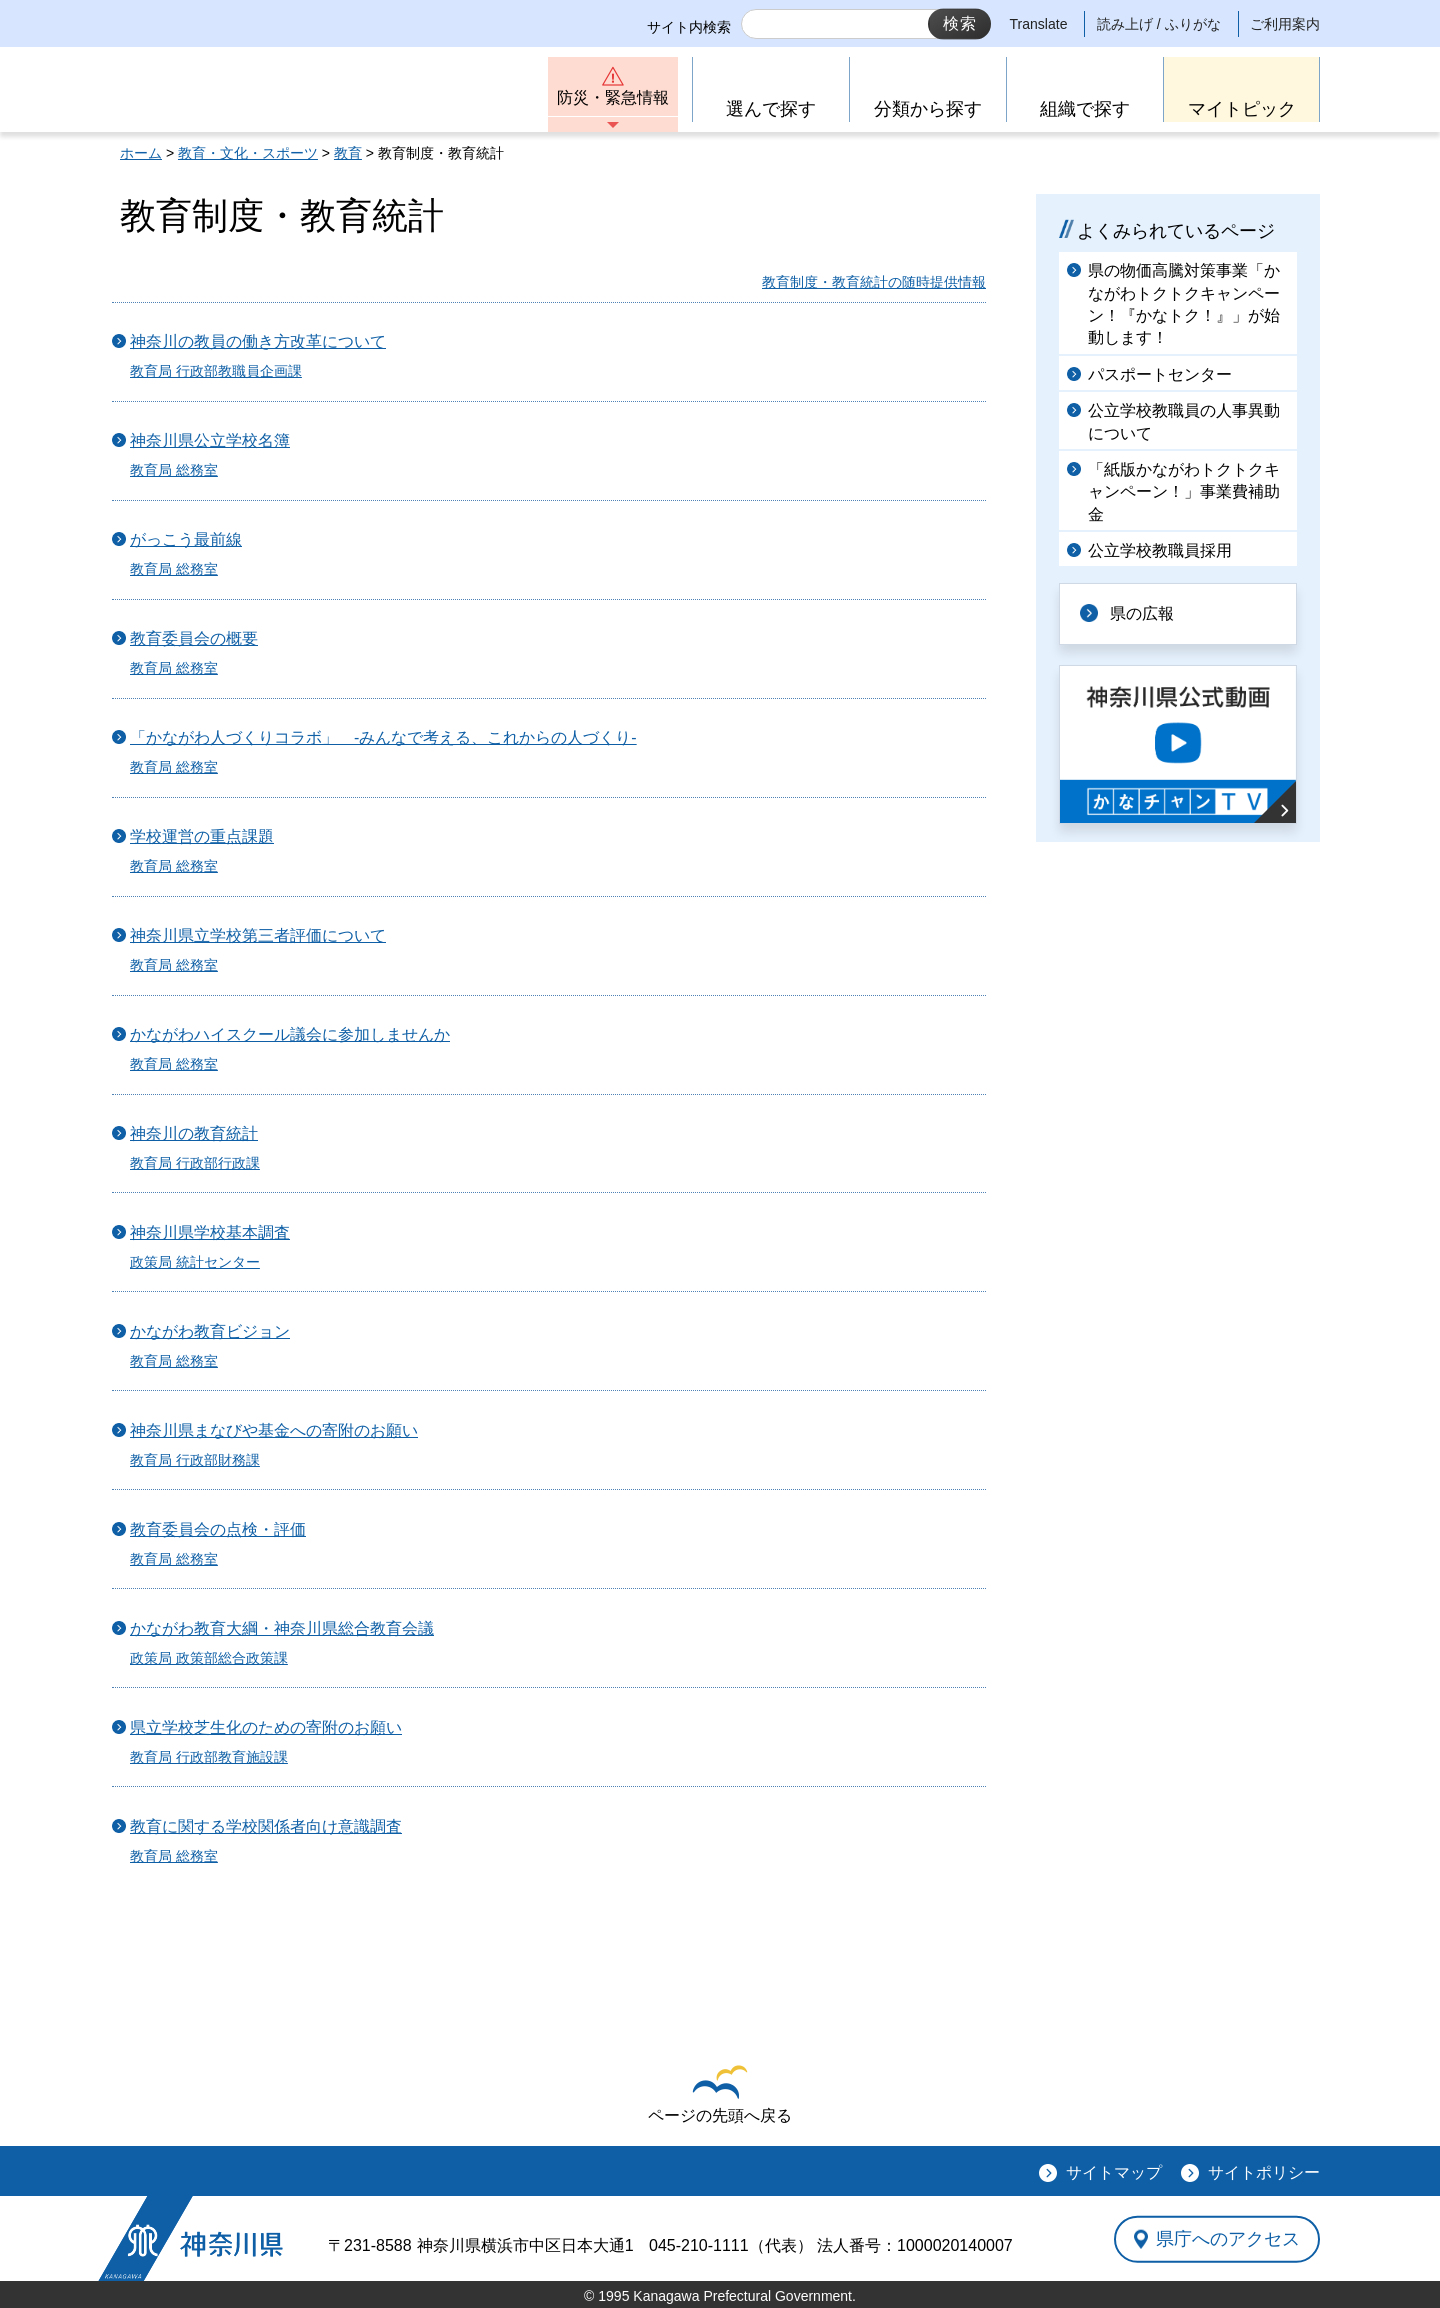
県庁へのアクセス (1228, 2239)
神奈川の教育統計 (194, 1133)
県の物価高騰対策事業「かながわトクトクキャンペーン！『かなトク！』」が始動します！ (1184, 304)
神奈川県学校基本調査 (210, 1232)
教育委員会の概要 (194, 638)
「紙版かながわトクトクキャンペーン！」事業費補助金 (1184, 492)
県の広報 (1142, 613)
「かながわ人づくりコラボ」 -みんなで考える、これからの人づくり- (383, 737)
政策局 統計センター (195, 1262)
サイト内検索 (689, 27)
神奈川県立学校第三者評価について (258, 935)
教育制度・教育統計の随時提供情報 (874, 282)
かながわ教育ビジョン (210, 1331)
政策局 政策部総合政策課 (209, 1658)
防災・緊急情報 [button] (613, 97)
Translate (1039, 24)
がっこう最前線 (186, 539)
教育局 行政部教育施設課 (209, 1757)
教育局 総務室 (174, 470)
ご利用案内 (1285, 24)
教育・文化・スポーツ (248, 153)
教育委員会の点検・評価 (218, 1529)
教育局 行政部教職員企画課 (216, 371)
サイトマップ (1114, 2172)
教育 (348, 153)
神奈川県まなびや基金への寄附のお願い (274, 1430)
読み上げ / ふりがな (1159, 24)
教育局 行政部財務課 (195, 1460)
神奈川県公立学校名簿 (210, 440)
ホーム (141, 153)
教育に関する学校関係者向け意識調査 (266, 1826)
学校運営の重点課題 (202, 836)
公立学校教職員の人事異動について (1184, 421)
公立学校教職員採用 (1160, 550)
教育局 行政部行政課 (195, 1163)
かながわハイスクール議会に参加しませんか (290, 1034)
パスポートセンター (1160, 374)
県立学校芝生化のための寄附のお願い (266, 1727)
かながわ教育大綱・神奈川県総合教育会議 (282, 1628)
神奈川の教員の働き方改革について (258, 341)
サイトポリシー (1264, 2172)
